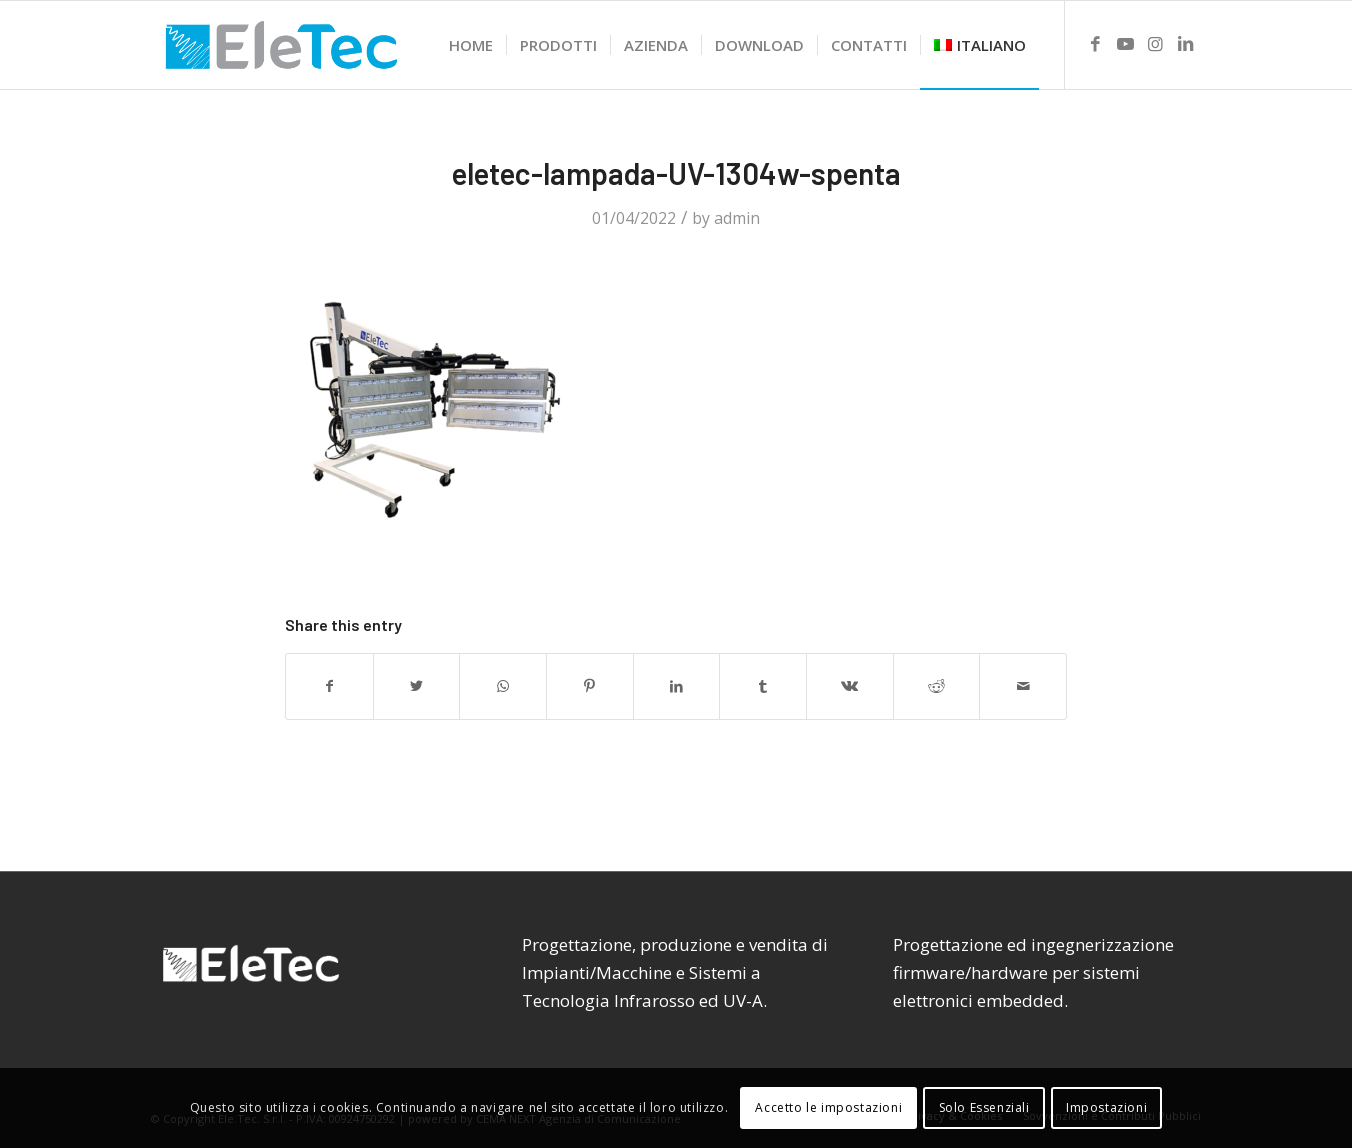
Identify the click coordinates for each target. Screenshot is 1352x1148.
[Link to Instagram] (1156, 44)
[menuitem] (471, 45)
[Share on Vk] (850, 686)
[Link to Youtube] (1126, 44)
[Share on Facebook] (329, 686)
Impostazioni (1106, 1107)
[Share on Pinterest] (590, 686)
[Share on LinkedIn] (677, 686)
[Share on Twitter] (417, 686)
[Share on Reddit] (937, 686)
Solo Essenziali (984, 1107)
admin (737, 218)
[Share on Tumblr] (763, 686)
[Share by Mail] (1023, 686)
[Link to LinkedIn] (1186, 44)
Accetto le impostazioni (828, 1107)
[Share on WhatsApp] (503, 686)
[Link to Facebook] (1096, 44)
